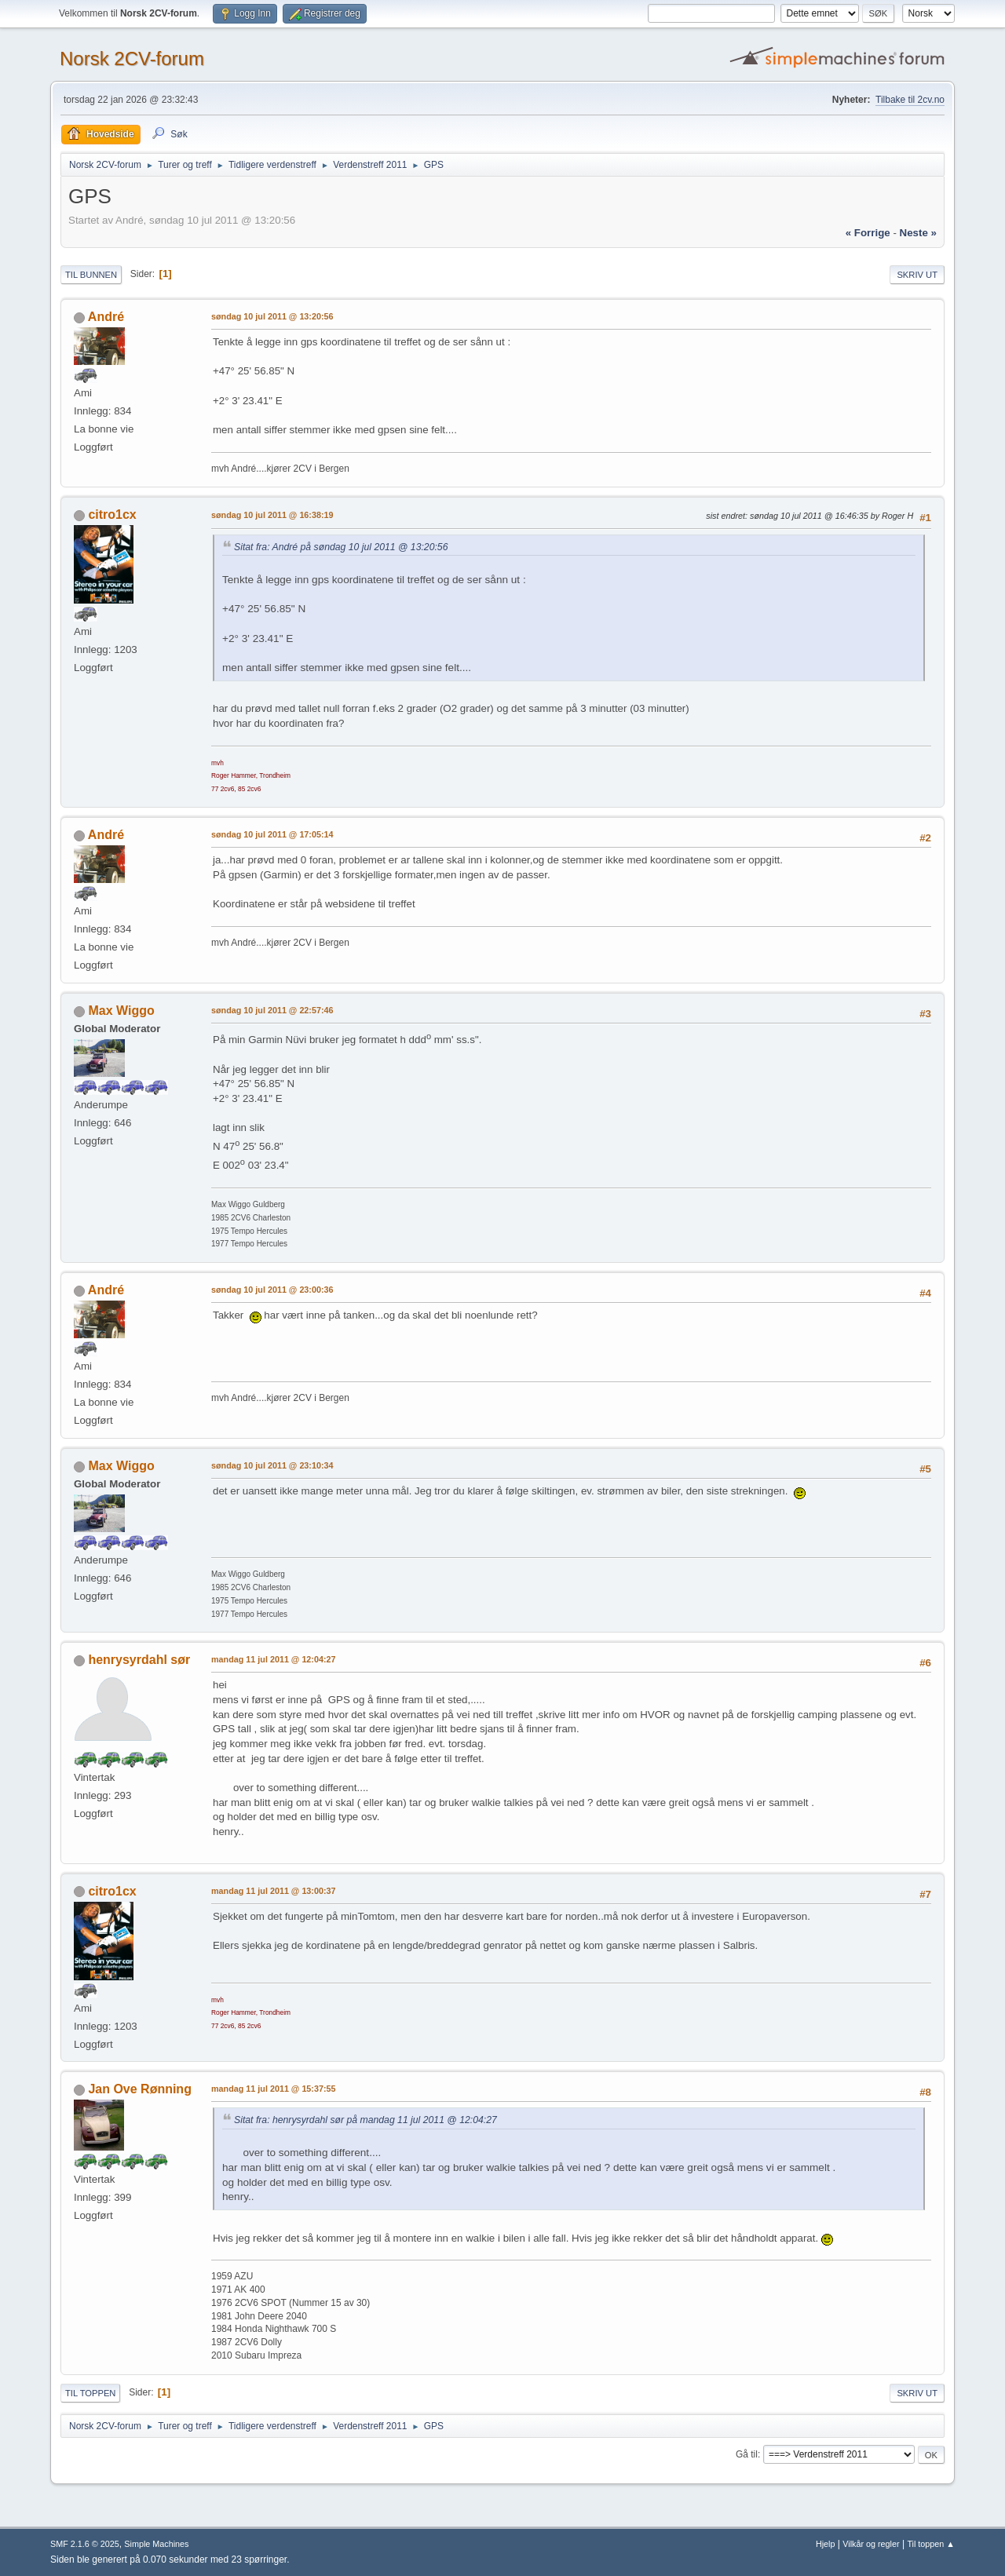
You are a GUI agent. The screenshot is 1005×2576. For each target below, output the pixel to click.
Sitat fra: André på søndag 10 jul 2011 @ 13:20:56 (341, 547)
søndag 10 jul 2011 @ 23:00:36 (272, 1289)
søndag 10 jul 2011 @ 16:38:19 (272, 515)
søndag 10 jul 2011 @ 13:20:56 (272, 316)
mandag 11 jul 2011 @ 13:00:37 (273, 1891)
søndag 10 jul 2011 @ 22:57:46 (272, 1010)
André (106, 316)
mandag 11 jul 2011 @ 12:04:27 (273, 1659)
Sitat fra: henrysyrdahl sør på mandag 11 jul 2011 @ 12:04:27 (365, 2119)
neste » (918, 233)
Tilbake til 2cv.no (910, 99)
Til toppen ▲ (931, 2544)
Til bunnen (91, 274)
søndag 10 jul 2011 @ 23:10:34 (272, 1465)
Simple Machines (156, 2544)
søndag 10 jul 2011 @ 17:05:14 (272, 834)
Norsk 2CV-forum (132, 58)
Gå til (747, 2454)
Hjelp (825, 2544)
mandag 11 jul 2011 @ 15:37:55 (273, 2088)
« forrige (868, 233)
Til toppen (90, 2393)
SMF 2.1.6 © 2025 (84, 2544)
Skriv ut (917, 274)
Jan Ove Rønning (139, 2089)
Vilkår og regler (870, 2544)
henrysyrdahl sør (139, 1659)
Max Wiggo (121, 1010)
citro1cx (112, 514)
